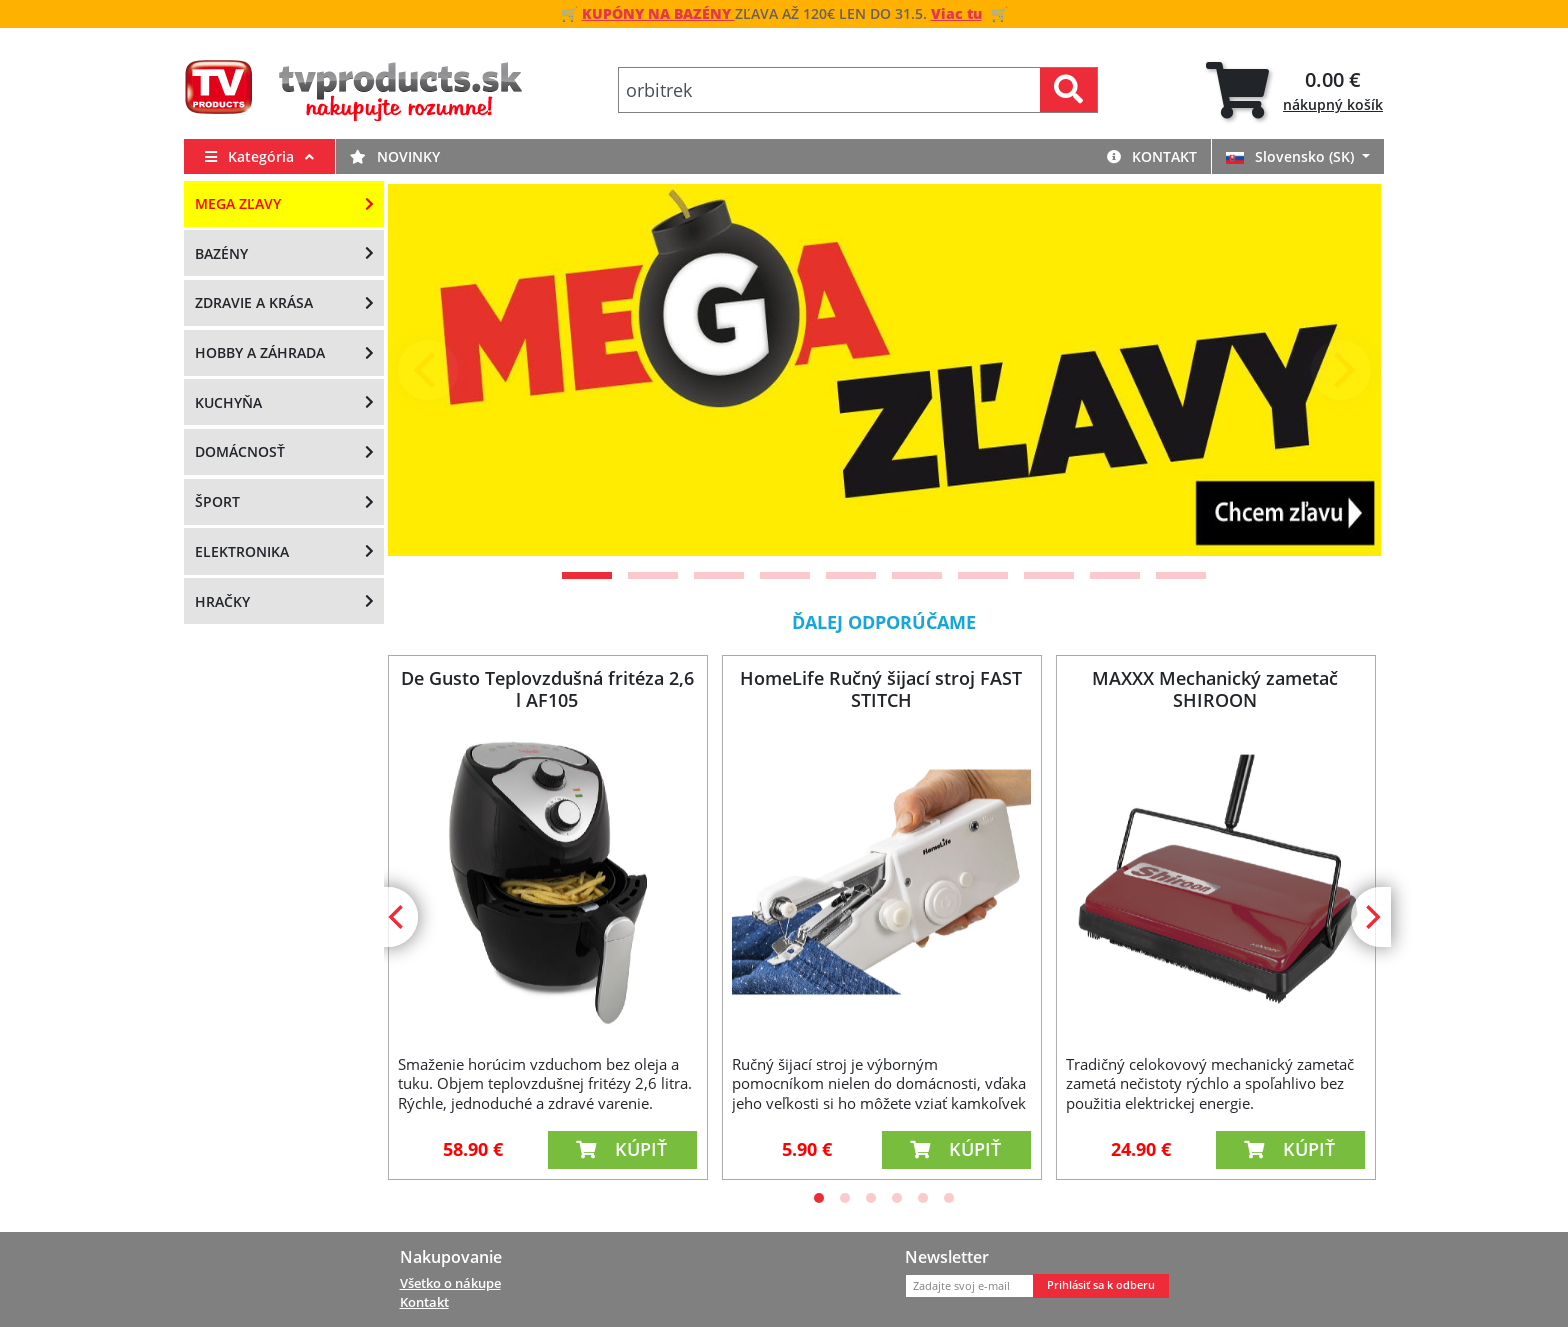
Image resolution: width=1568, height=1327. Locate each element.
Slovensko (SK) (1292, 156)
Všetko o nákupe (450, 1283)
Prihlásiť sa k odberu (1101, 1285)
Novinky (395, 156)
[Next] (1341, 370)
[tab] (1294, 90)
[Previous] (428, 370)
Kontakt (1152, 156)
